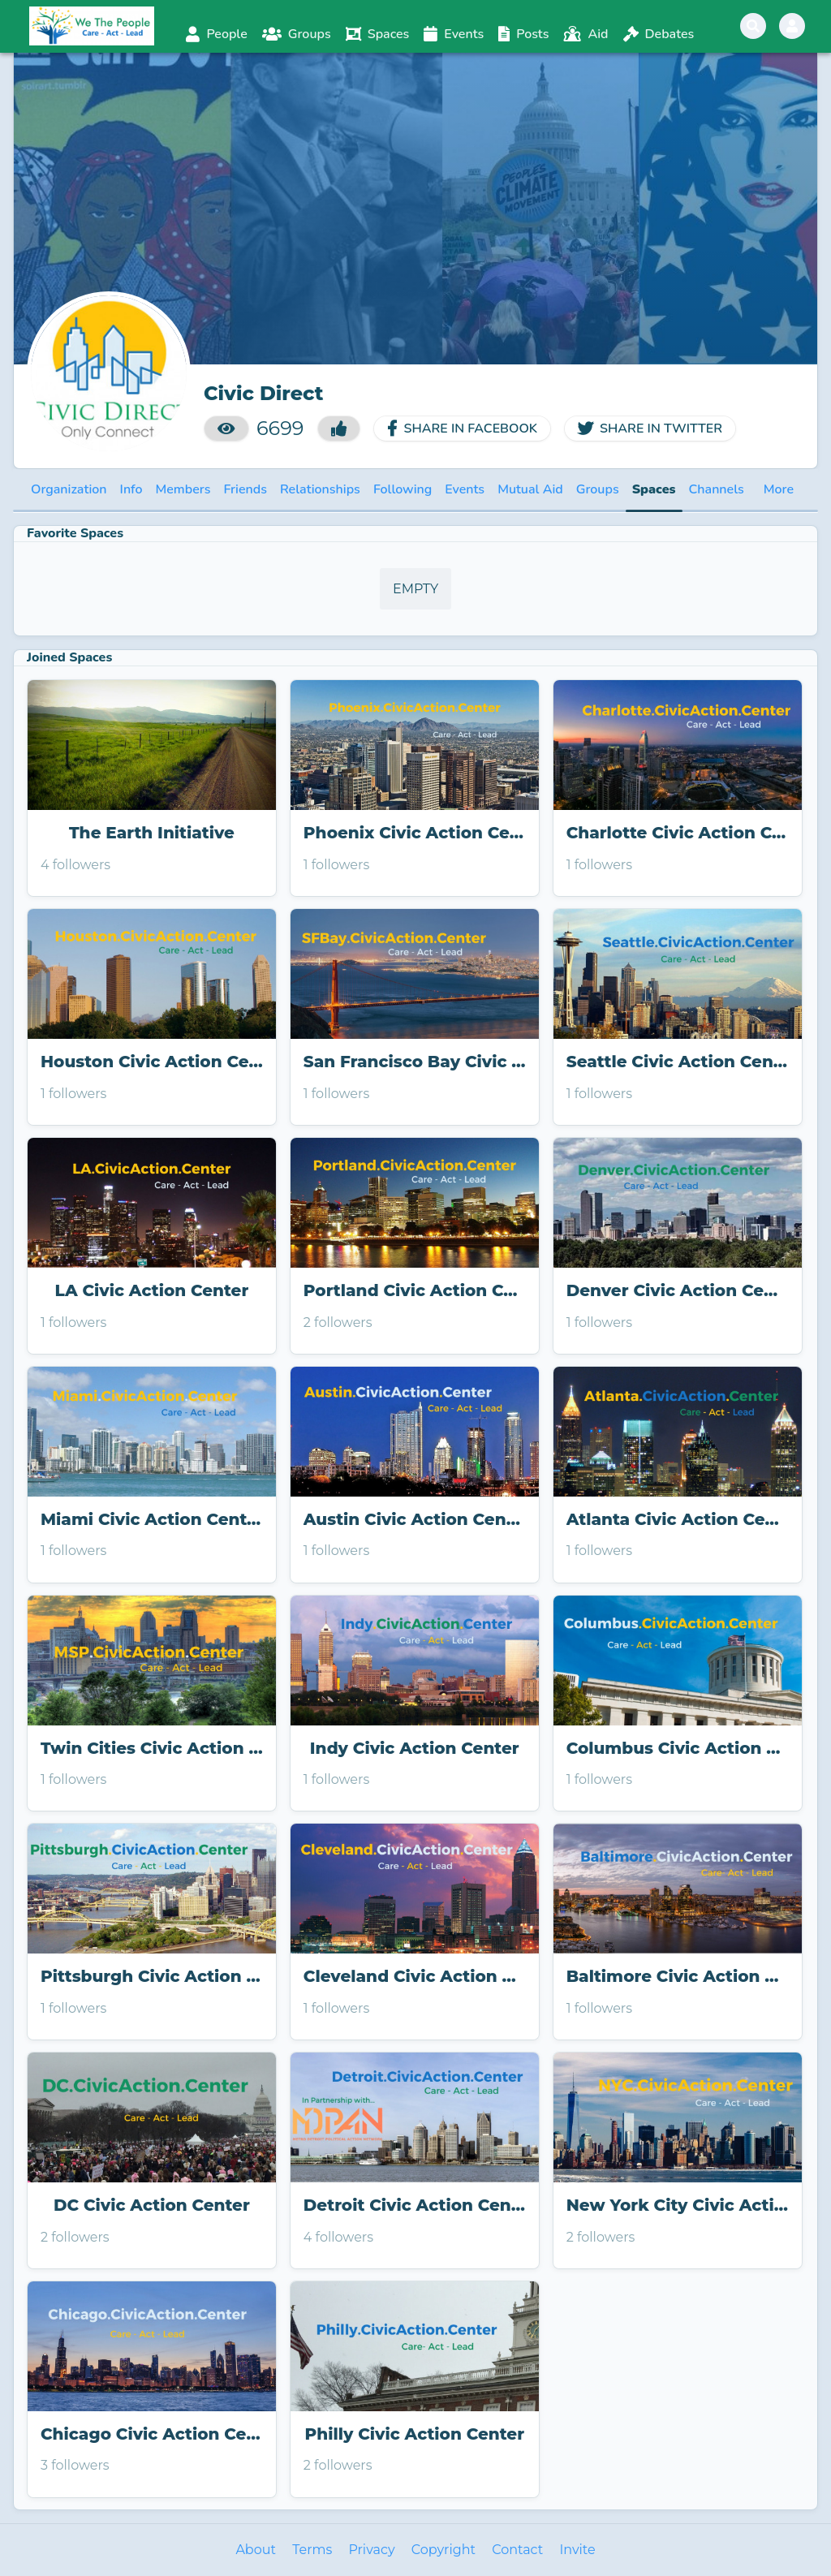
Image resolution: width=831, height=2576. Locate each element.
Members (182, 489)
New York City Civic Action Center (677, 2205)
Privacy (371, 2549)
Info (131, 489)
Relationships (320, 489)
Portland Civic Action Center (415, 1290)
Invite (577, 2549)
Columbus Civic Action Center (677, 1748)
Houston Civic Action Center (152, 1061)
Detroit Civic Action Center (415, 2205)
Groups (597, 489)
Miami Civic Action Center (152, 1519)
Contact (517, 2549)
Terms (312, 2549)
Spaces (654, 489)
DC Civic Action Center (152, 2205)
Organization (69, 489)
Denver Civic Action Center (677, 1290)
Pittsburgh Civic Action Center (152, 1976)
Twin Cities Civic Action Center (152, 1748)
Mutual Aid (530, 489)
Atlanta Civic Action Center (677, 1519)
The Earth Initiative (152, 832)
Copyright (443, 2549)
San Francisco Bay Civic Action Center (415, 1061)
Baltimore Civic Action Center (677, 1976)
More (779, 489)
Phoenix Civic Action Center (415, 832)
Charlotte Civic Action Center (677, 832)
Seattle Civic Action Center (677, 1061)
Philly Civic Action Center (415, 2434)
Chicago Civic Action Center (152, 2434)
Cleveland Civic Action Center (415, 1976)
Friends (245, 489)
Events (464, 489)
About (255, 2549)
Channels (716, 489)
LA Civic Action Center (152, 1290)
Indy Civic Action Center (414, 1748)
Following (402, 489)
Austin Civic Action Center (415, 1519)
